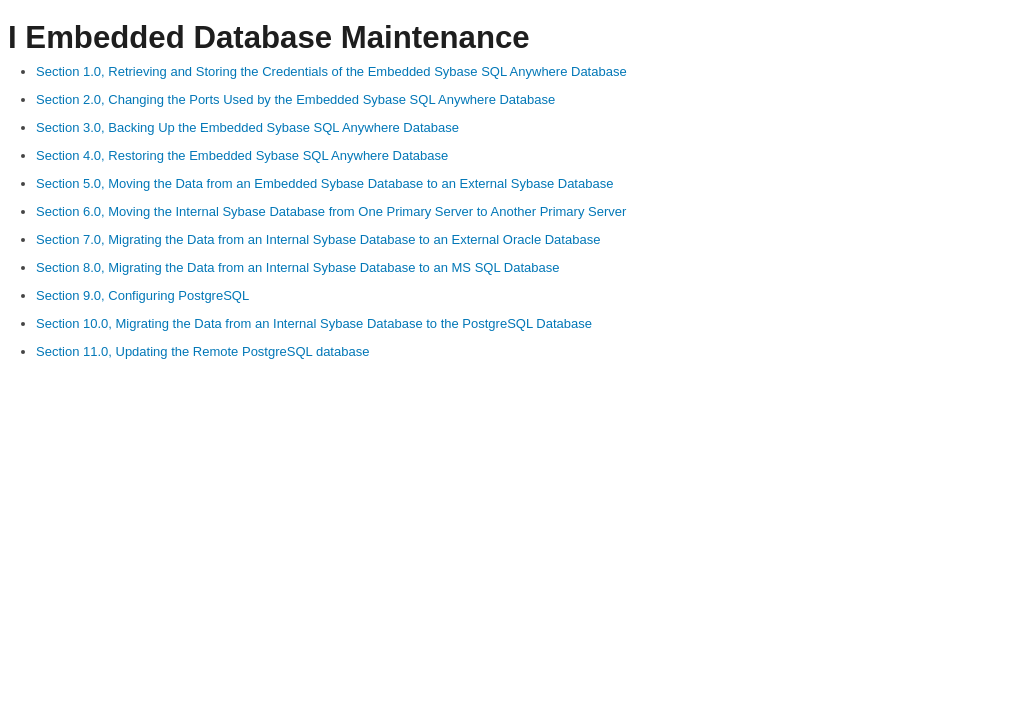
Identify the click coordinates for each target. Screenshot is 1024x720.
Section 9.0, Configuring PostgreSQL (142, 295)
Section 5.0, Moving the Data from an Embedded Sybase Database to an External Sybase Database (324, 183)
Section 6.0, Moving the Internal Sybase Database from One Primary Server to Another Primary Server (331, 211)
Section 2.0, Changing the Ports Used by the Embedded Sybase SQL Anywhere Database (295, 99)
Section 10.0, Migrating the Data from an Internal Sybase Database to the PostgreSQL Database (314, 323)
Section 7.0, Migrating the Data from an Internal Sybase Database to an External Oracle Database (318, 239)
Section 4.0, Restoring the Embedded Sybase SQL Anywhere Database (242, 155)
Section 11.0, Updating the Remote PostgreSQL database (202, 351)
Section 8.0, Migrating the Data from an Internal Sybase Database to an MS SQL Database (297, 267)
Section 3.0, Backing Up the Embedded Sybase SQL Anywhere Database (247, 127)
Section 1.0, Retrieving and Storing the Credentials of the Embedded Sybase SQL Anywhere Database (331, 71)
